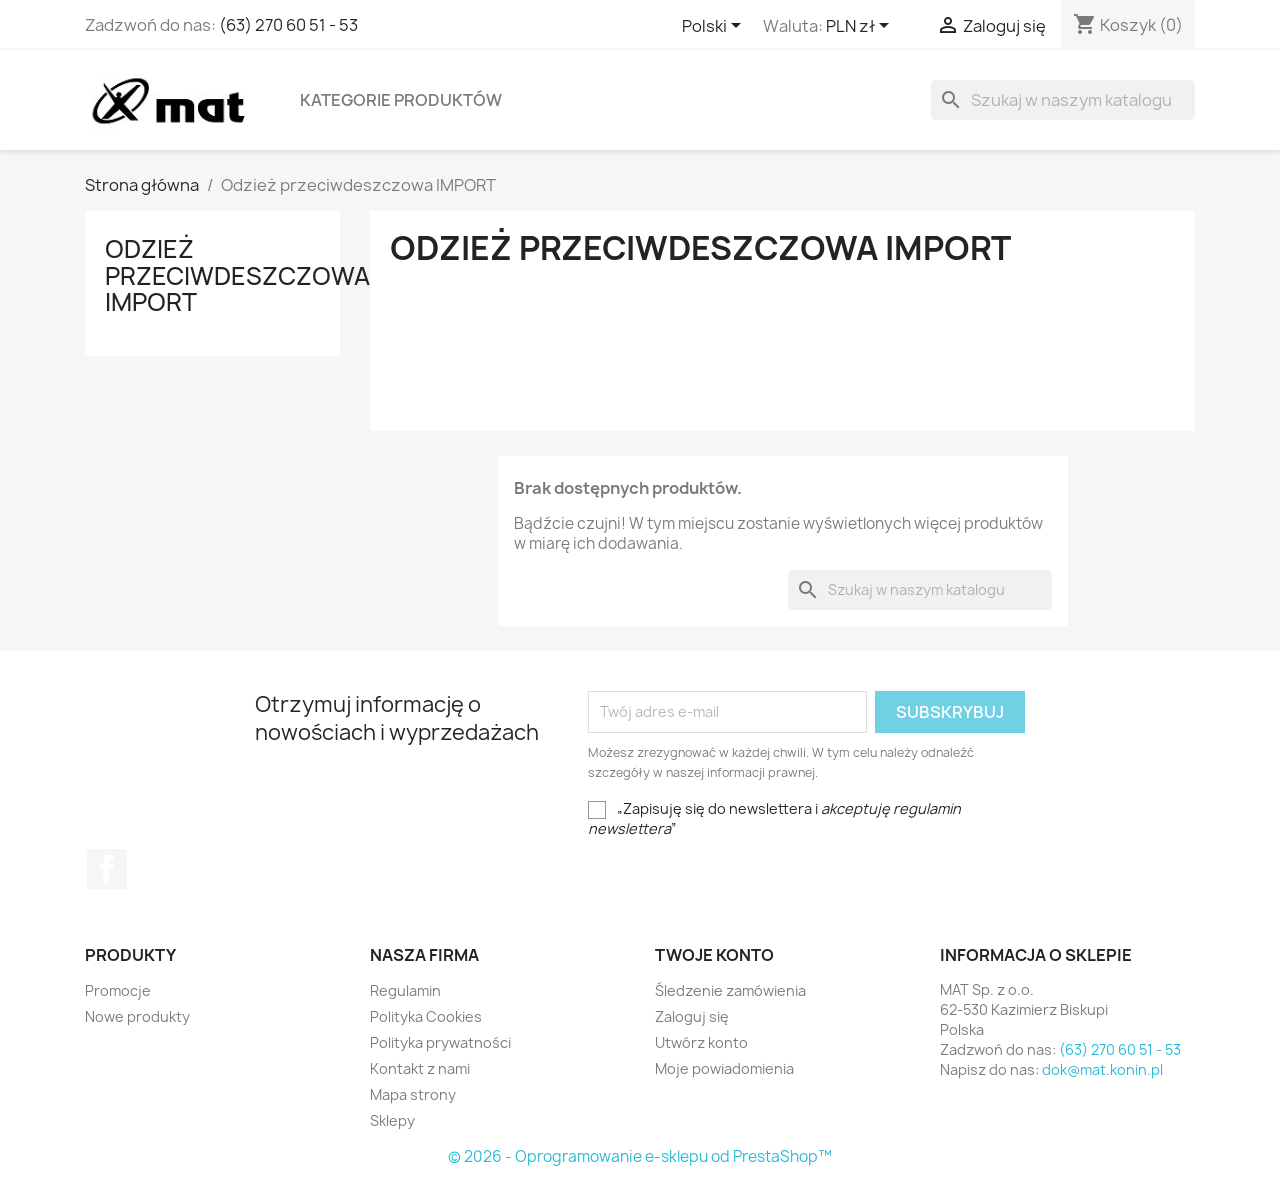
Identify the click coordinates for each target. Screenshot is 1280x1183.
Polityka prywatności (440, 1042)
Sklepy (392, 1120)
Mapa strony (413, 1094)
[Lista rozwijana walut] (861, 27)
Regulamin (405, 990)
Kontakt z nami (420, 1068)
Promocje (118, 990)
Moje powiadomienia (724, 1068)
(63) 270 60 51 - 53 (288, 25)
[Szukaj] (1063, 100)
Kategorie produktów (401, 100)
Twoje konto (714, 955)
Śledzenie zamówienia (730, 990)
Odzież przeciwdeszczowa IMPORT (237, 275)
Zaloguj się (692, 1016)
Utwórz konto (701, 1042)
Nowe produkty (137, 1016)
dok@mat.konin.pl (1102, 1069)
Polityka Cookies (426, 1016)
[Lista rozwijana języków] (715, 27)
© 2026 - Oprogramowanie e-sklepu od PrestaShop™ (640, 1156)
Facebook (107, 869)
